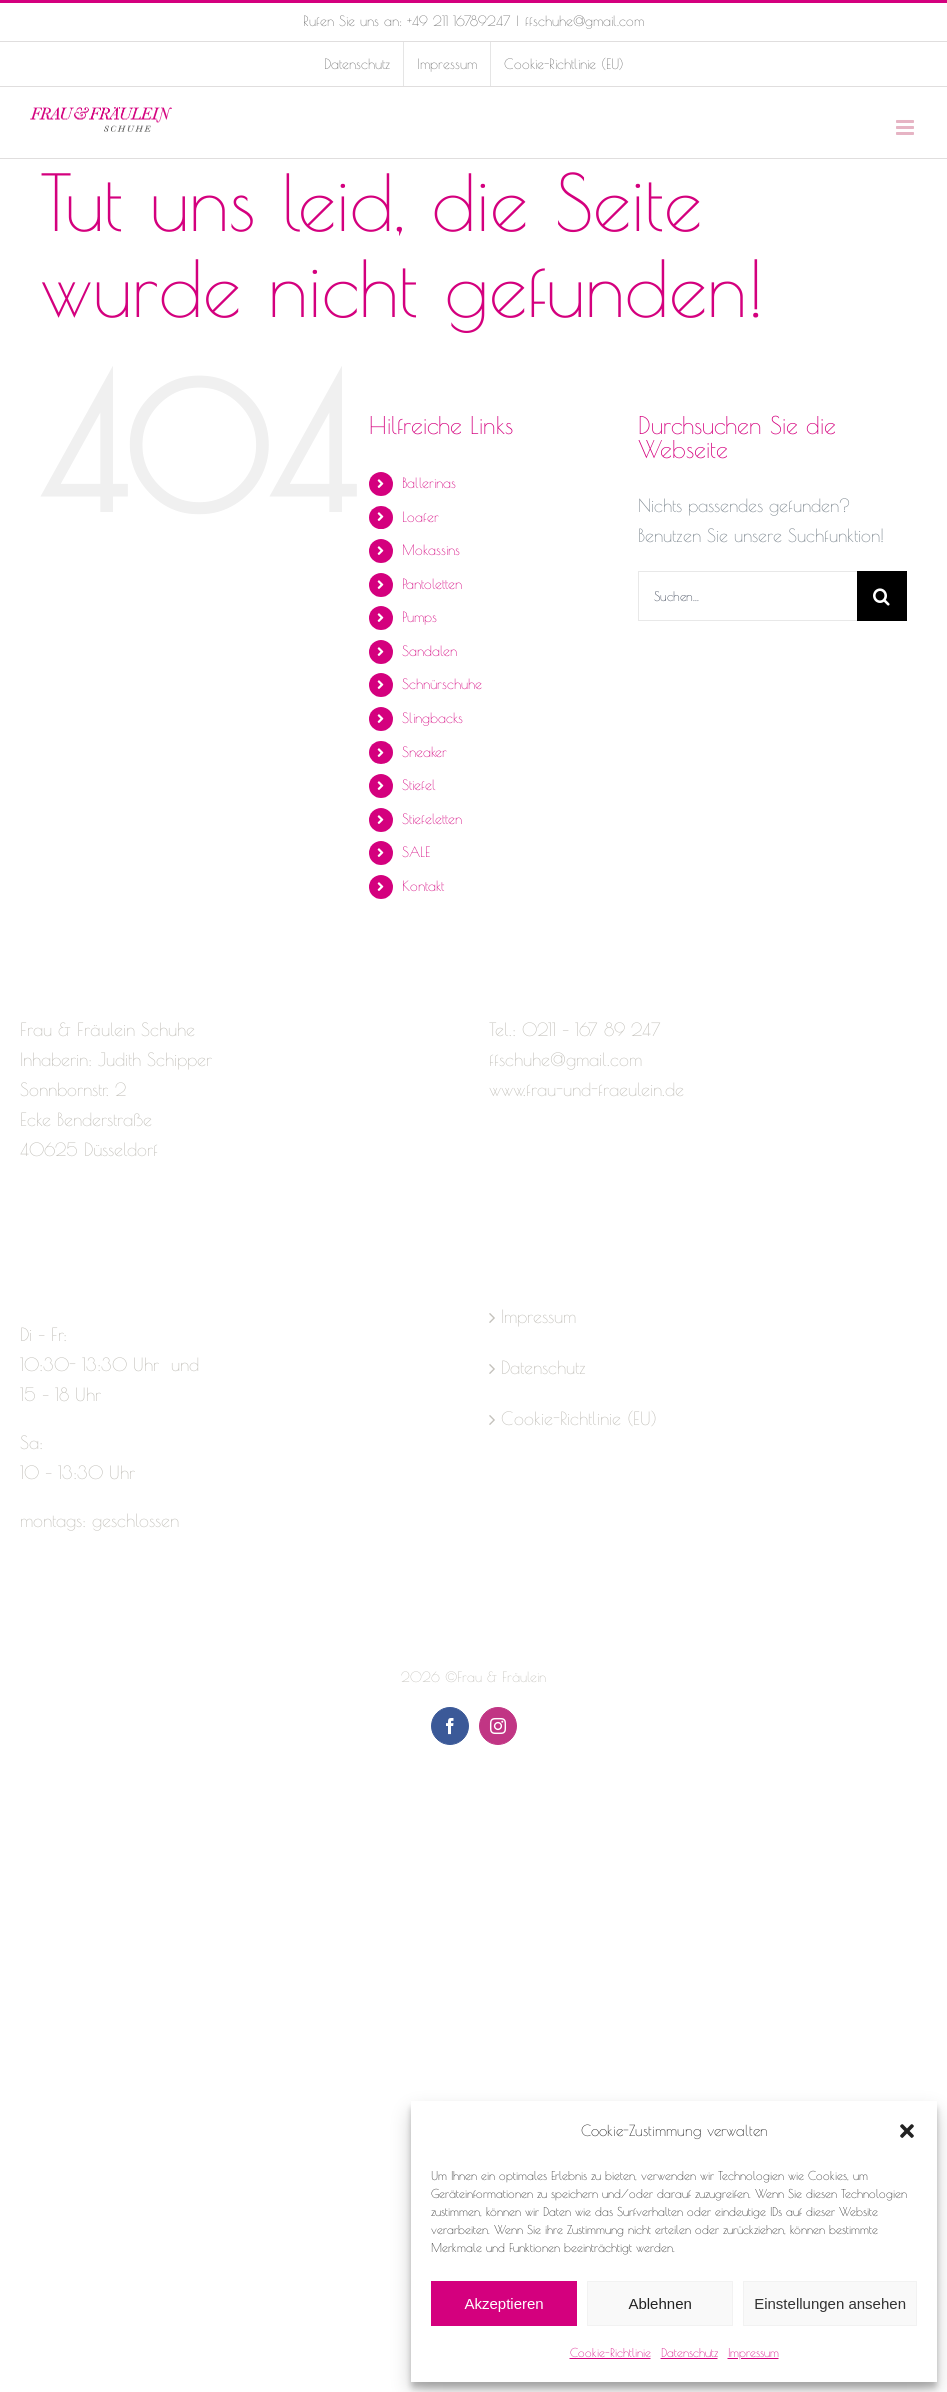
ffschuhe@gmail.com (584, 21)
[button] (907, 2131)
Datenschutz (689, 2352)
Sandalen (429, 651)
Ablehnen (659, 2303)
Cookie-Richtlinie (610, 2352)
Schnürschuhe (442, 684)
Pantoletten (432, 584)
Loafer (420, 517)
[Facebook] (29, 1229)
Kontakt (423, 886)
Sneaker (424, 752)
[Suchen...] (747, 596)
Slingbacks (432, 718)
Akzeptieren (503, 2303)
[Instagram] (64, 1229)
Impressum (753, 2352)
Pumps (419, 617)
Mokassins (431, 550)
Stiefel (419, 785)
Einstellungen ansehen (830, 2303)
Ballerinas (429, 483)
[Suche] (882, 596)
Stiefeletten (432, 819)
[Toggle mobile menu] (906, 127)
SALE (416, 852)
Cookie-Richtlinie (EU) (579, 1418)
